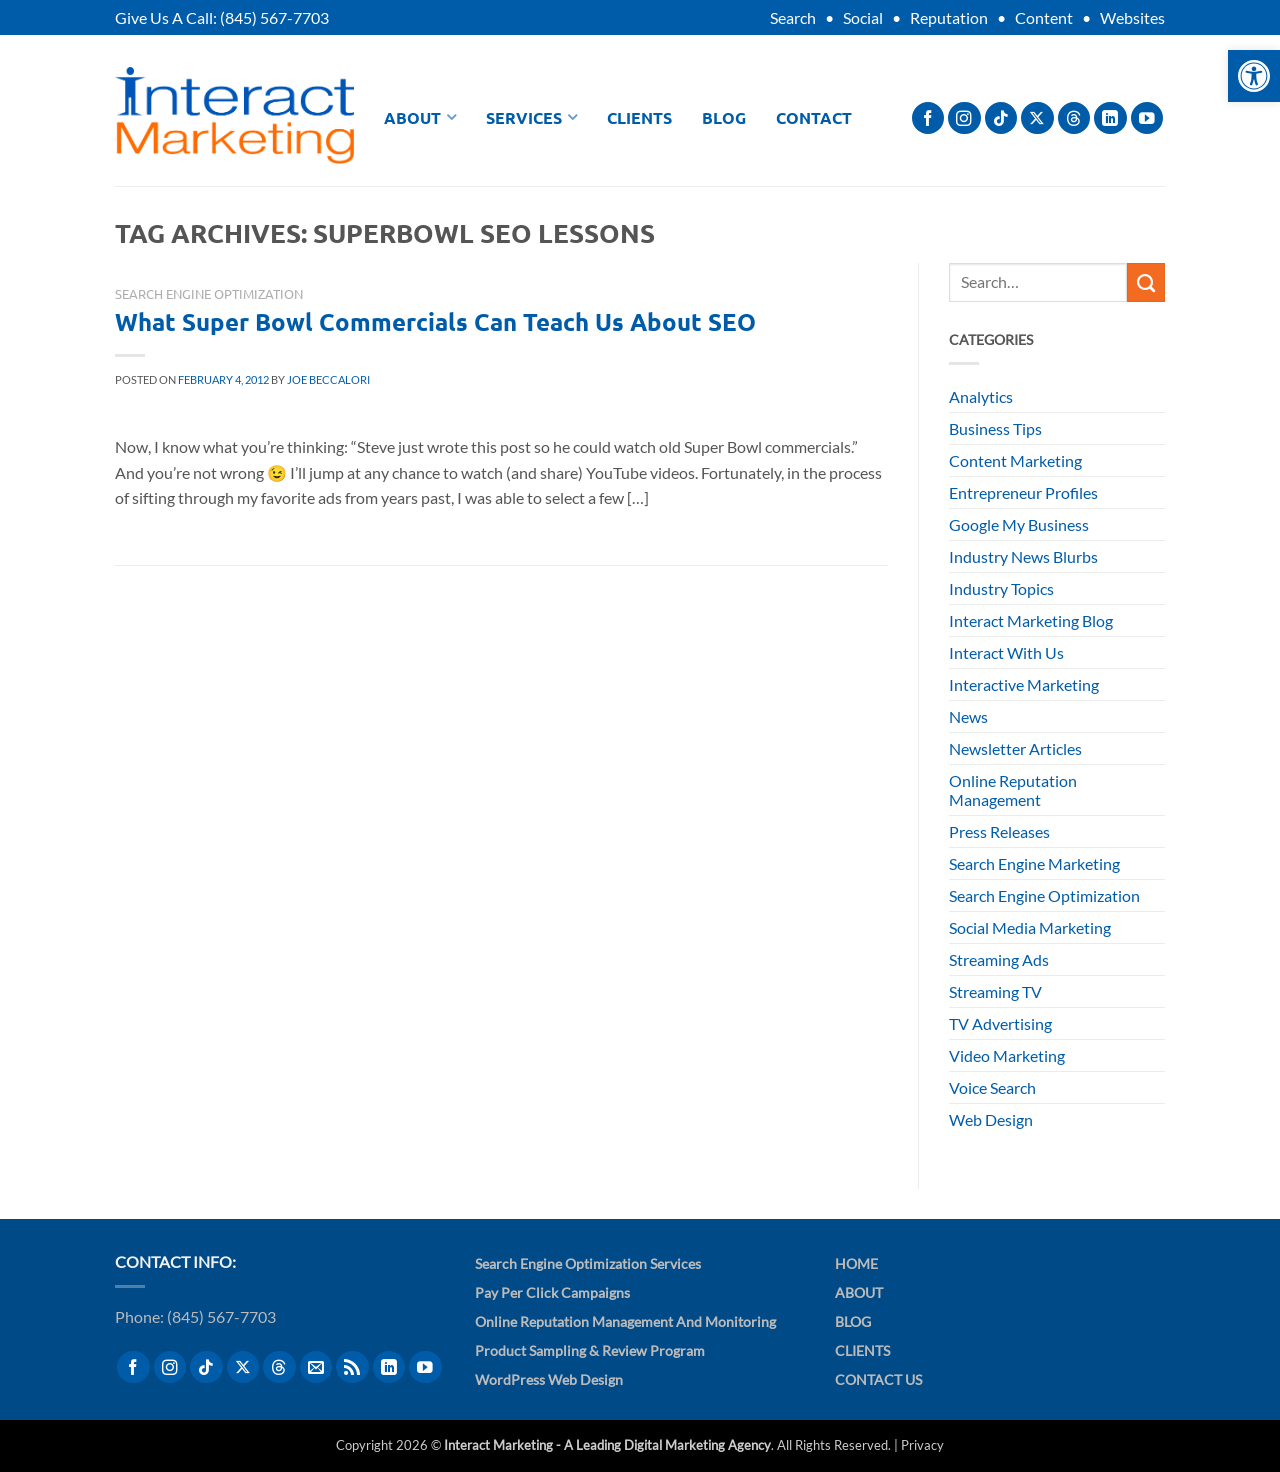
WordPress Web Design (549, 1379)
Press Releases (999, 831)
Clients (639, 117)
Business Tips (995, 428)
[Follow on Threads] (1074, 118)
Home (856, 1263)
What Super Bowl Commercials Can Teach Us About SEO (435, 321)
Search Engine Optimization (209, 293)
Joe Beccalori (328, 379)
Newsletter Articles (1015, 748)
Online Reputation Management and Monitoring (625, 1321)
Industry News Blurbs (1023, 556)
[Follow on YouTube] (1147, 118)
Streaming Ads (999, 959)
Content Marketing (1015, 460)
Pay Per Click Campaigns (552, 1292)
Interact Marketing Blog (1031, 620)
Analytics (981, 396)
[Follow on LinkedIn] (1110, 118)
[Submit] (1146, 282)
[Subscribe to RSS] (352, 1367)
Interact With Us (1006, 652)
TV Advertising (1000, 1023)
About (420, 117)
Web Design (991, 1119)
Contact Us (878, 1379)
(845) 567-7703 (274, 17)
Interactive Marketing (1024, 684)
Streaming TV (995, 991)
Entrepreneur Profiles (1023, 492)
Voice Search (992, 1087)
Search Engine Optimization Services (588, 1263)
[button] (1254, 76)
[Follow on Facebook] (928, 118)
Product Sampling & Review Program (590, 1350)
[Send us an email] (316, 1367)
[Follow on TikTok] (1001, 118)
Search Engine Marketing (1034, 863)
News (968, 716)
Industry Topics (1001, 588)
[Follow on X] (1037, 118)
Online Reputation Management (1013, 790)
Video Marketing (1007, 1055)
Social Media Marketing (1030, 927)
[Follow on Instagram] (964, 118)
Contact (814, 117)
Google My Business (1019, 524)
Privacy (922, 1445)
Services (531, 117)
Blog (724, 117)
